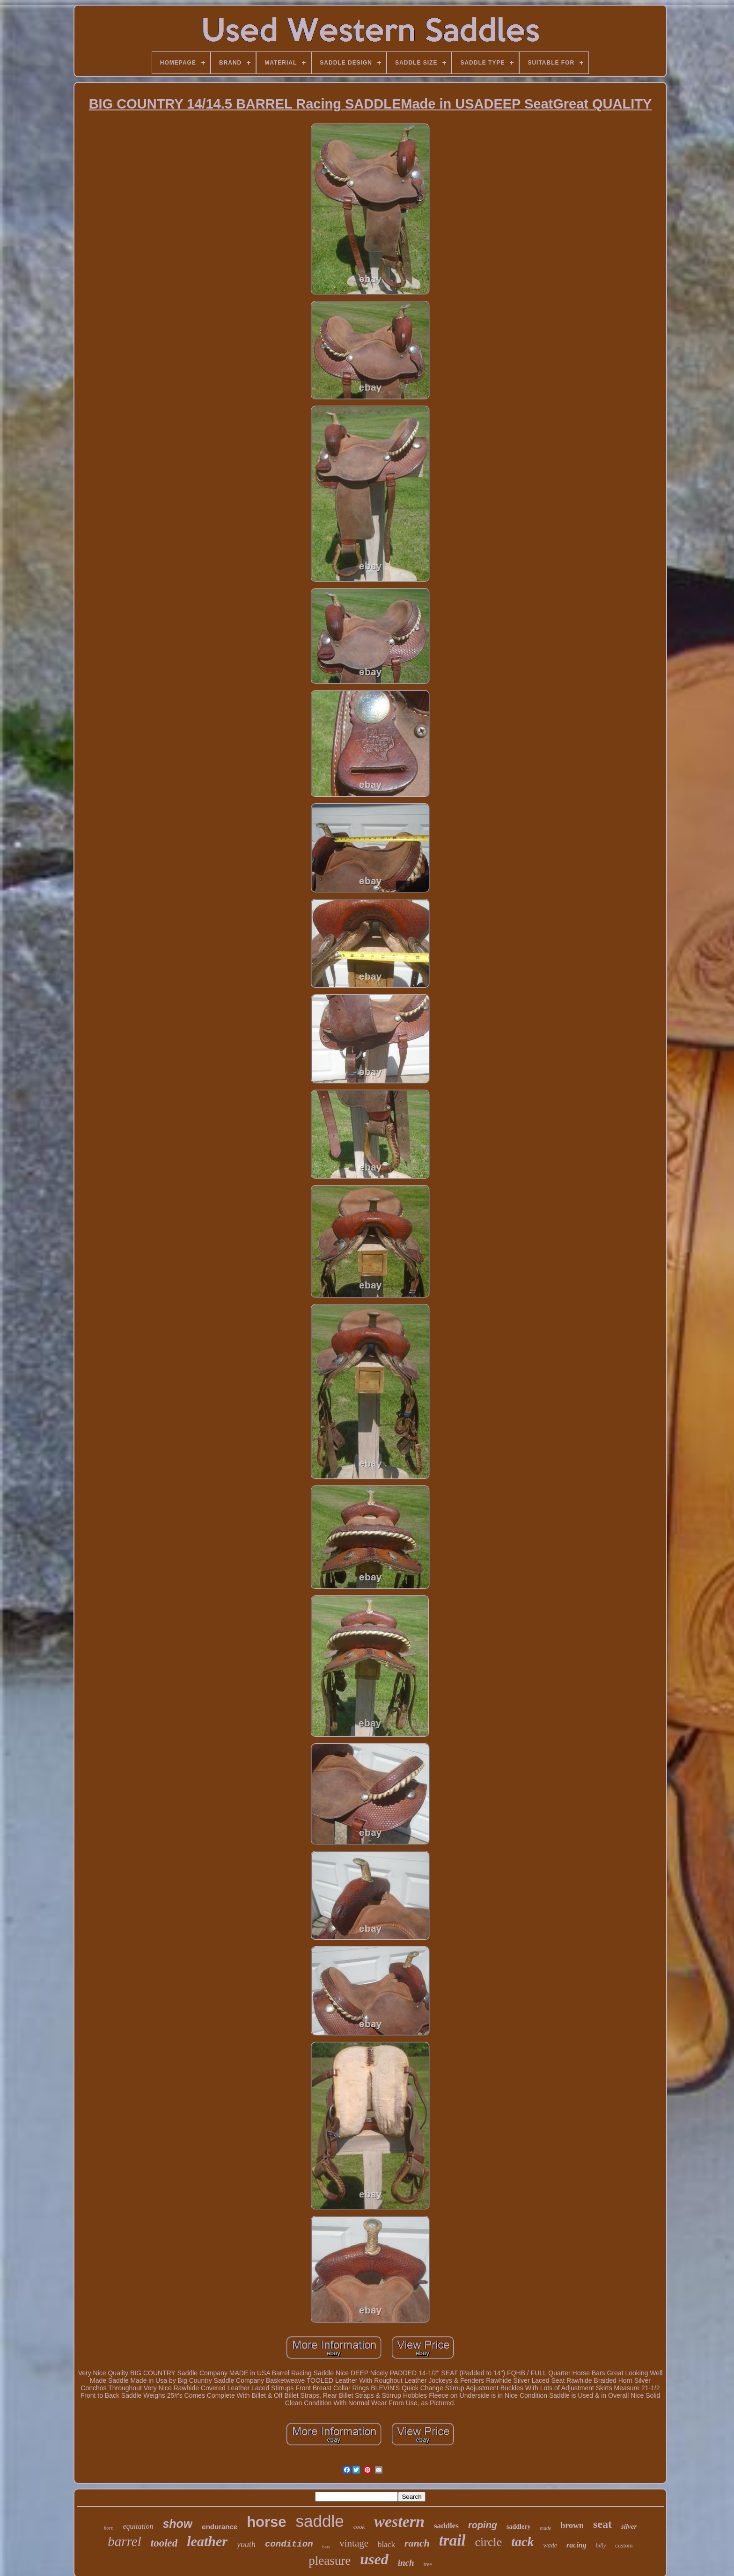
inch (406, 2563)
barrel (124, 2541)
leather (207, 2541)
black (386, 2544)
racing (576, 2545)
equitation (138, 2526)
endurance (219, 2527)
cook (359, 2526)
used (374, 2559)
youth (246, 2544)
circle (488, 2542)
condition (289, 2544)
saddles (446, 2525)
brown (572, 2525)
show (177, 2523)
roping (482, 2525)
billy (601, 2545)
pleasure (329, 2561)
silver (629, 2526)
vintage (353, 2543)
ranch (417, 2543)
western (399, 2521)
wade (550, 2545)
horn (109, 2528)
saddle (320, 2521)
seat (602, 2524)
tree (428, 2564)
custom (624, 2545)
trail (452, 2540)
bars (326, 2546)
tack (522, 2541)
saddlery (518, 2526)
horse (266, 2522)
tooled (164, 2543)
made (545, 2528)
